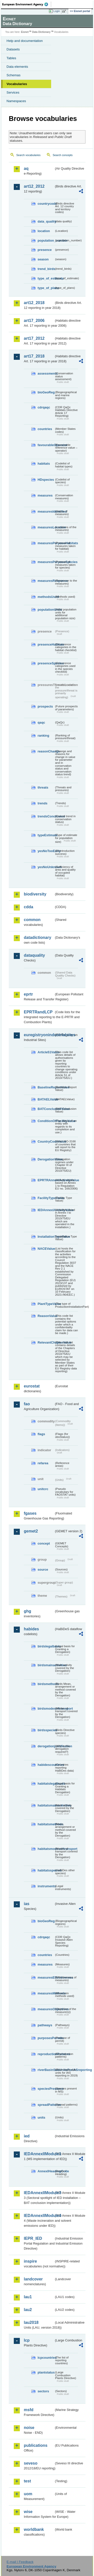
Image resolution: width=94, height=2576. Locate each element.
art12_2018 (34, 303)
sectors (43, 2391)
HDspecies (46, 479)
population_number (46, 240)
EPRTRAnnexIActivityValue (46, 1180)
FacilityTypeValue (46, 1198)
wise (28, 2512)
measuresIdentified (46, 511)
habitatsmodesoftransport (46, 1849)
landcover (33, 2279)
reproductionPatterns (46, 2054)
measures (45, 495)
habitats (44, 463)
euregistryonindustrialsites (39, 1035)
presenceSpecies (46, 663)
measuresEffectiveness (46, 1977)
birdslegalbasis (46, 1646)
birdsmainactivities (46, 1665)
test (27, 2481)
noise (29, 2427)
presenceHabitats (46, 644)
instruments (46, 1886)
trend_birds (46, 269)
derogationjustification (46, 1746)
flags (41, 1434)
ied (27, 2136)
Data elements (17, 66)
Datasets (13, 49)
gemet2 (31, 1531)
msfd (28, 2410)
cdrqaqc (44, 407)
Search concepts (62, 155)
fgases (30, 1513)
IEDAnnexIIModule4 (39, 2215)
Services (13, 92)
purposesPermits (46, 2038)
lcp (27, 2340)
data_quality (46, 221)
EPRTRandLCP (38, 1012)
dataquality (34, 955)
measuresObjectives (46, 2009)
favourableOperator (46, 445)
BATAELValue (46, 1099)
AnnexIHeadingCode (46, 2171)
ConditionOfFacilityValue (46, 1121)
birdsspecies (46, 1730)
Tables (11, 58)
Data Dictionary (41, 32)
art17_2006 (34, 320)
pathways (45, 2025)
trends (42, 803)
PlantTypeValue (46, 1304)
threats (43, 787)
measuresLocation (46, 527)
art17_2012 (34, 338)
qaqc (41, 722)
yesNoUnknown (46, 867)
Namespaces (16, 101)
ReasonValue (46, 1316)
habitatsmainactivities (46, 1805)
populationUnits (46, 609)
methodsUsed (46, 597)
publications (35, 2445)
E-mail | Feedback (20, 2562)
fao (27, 1404)
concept (44, 1543)
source (43, 1569)
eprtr (28, 994)
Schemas (14, 75)
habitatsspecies (46, 1870)
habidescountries (46, 1765)
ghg (27, 1611)
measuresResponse (46, 581)
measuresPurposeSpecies (46, 562)
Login (56, 11)
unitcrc (43, 1489)
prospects (45, 706)
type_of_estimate (46, 278)
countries (45, 429)
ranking (43, 735)
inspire (30, 2261)
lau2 (28, 2310)
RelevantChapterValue (46, 1342)
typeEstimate (46, 835)
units (41, 2117)
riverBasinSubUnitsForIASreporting (46, 2070)
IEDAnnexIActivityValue (46, 1210)
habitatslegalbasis (46, 1783)
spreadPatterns (46, 2105)
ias (26, 1904)
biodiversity (35, 894)
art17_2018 (34, 356)
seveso (30, 2463)
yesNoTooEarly (46, 851)
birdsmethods (46, 1684)
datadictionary (37, 937)
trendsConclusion (46, 816)
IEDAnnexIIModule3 (39, 2193)
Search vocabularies (28, 155)
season (43, 259)
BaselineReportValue (46, 1087)
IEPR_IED (33, 2238)
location (44, 231)
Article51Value (46, 1052)
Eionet (25, 32)
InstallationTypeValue (46, 1236)
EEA (26, 4)
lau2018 (31, 2322)
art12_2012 (34, 186)
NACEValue (46, 1248)
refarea (43, 1463)
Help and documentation (25, 41)
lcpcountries (46, 2357)
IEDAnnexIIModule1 (39, 2154)
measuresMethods (46, 1993)
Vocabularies (17, 84)
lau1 (28, 2297)
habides (31, 1629)
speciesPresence (46, 2089)
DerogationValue (46, 1159)
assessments (46, 373)
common (32, 920)
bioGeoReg (46, 392)
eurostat (32, 1386)
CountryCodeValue (46, 1141)
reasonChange (46, 751)
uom (28, 2494)
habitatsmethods (46, 1824)
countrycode (46, 203)
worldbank (34, 2529)
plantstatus (46, 2372)
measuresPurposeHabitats (46, 543)
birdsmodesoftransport (46, 1708)
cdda (28, 907)
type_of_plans (46, 288)
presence (45, 250)
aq (26, 168)
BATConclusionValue (46, 1109)
